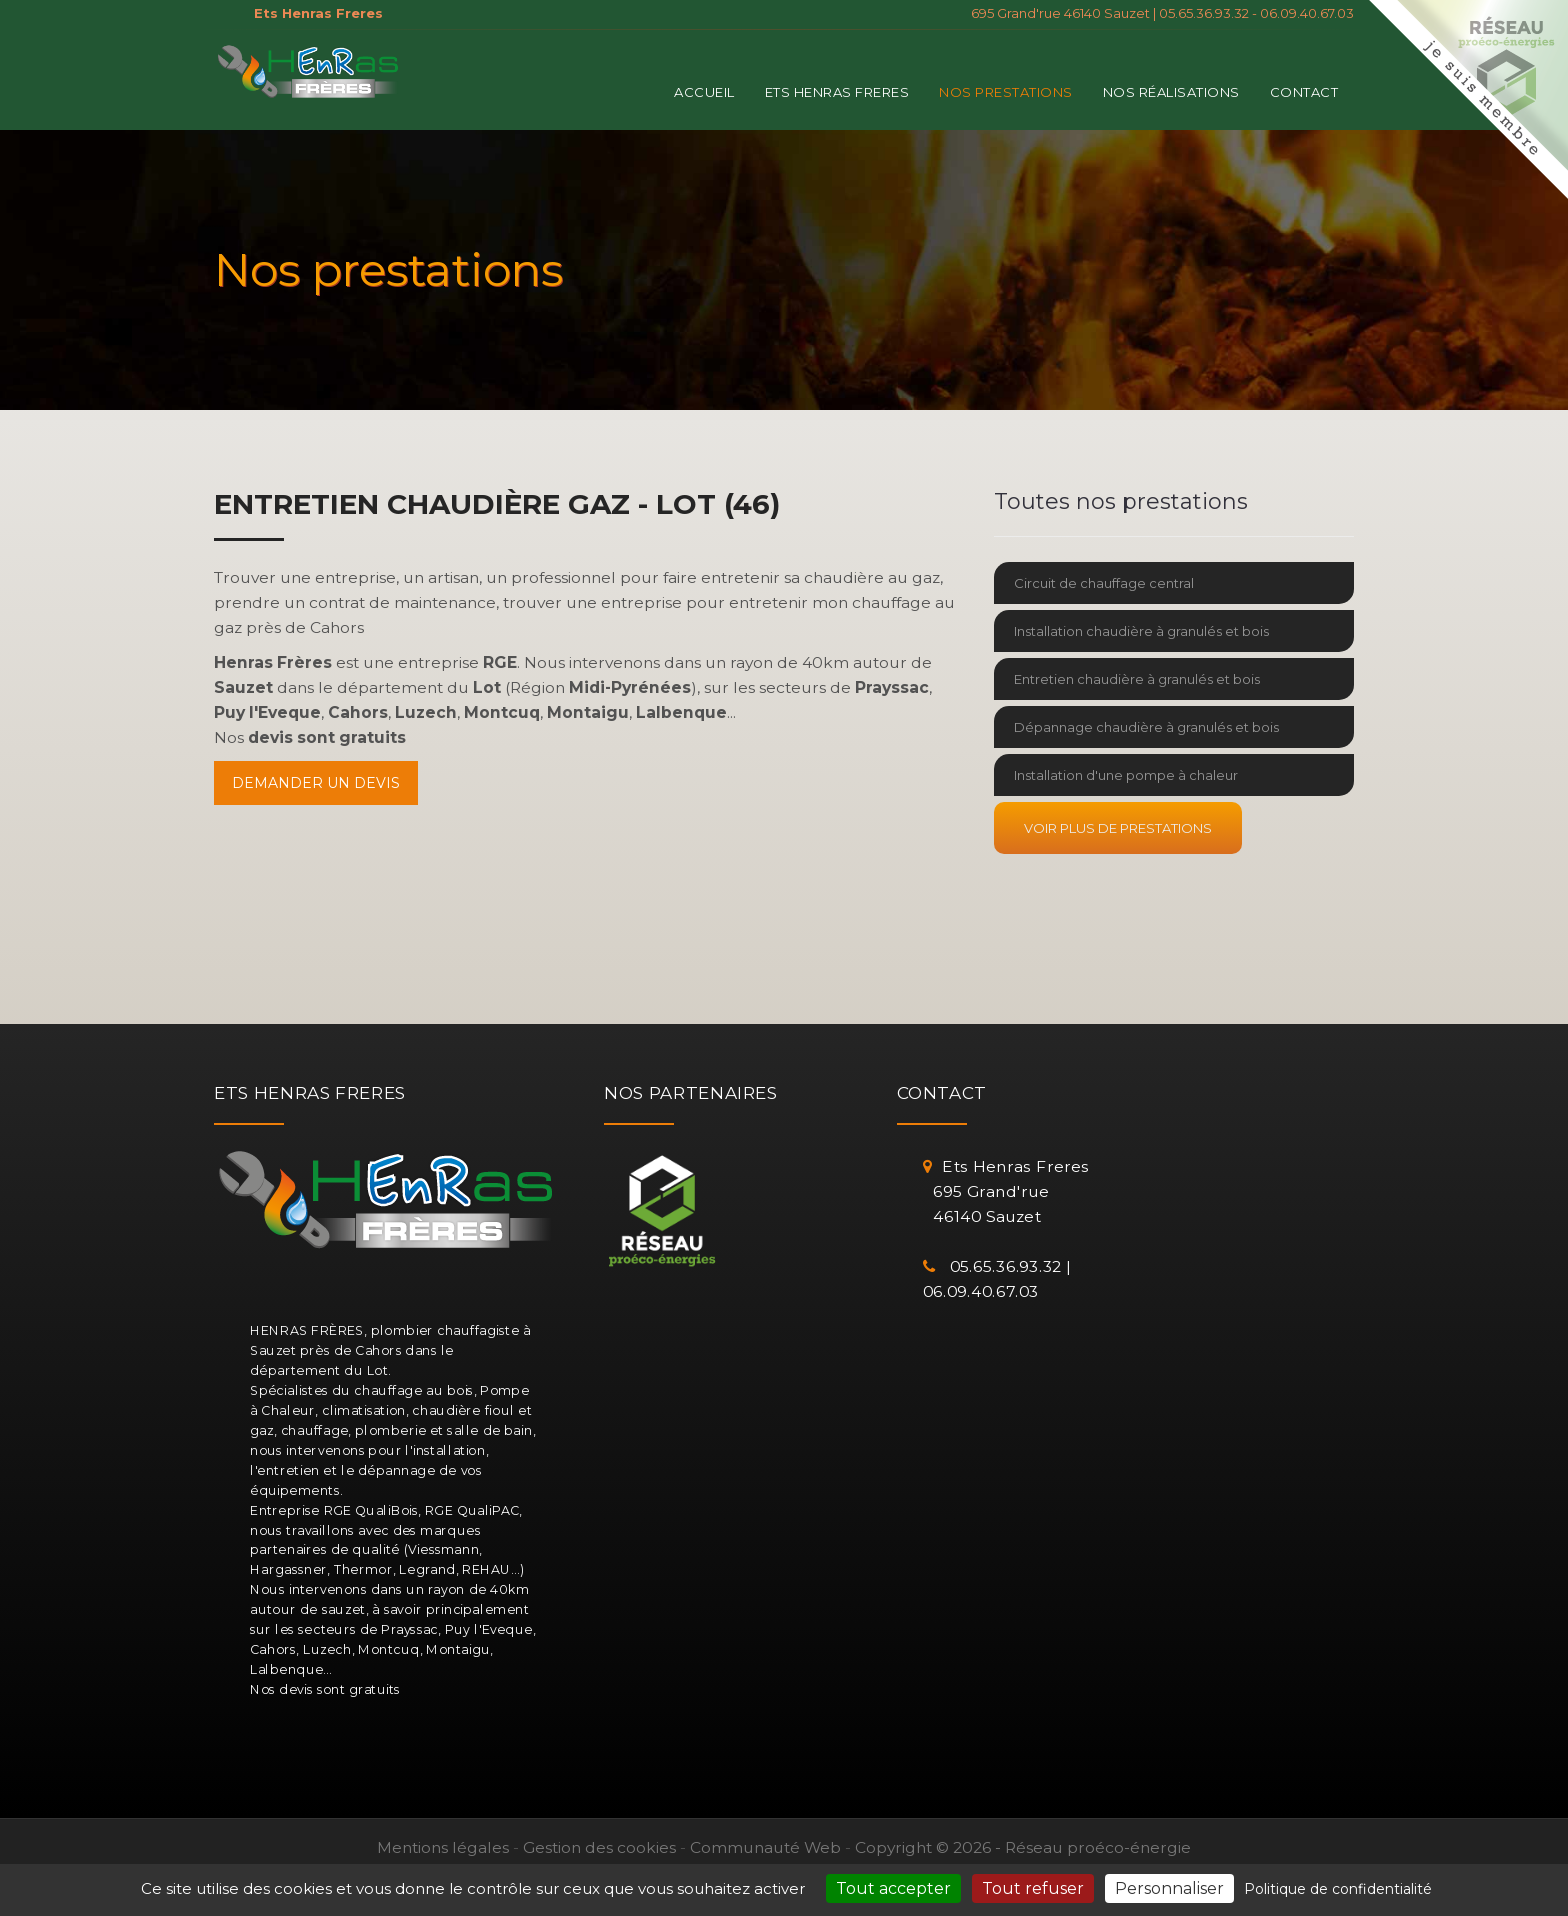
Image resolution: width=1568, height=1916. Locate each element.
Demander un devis (316, 783)
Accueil (704, 92)
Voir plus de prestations (1118, 828)
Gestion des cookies (599, 1847)
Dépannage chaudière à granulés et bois (1146, 727)
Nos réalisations (1171, 92)
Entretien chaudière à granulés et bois (1137, 679)
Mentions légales (443, 1847)
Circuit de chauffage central (1104, 583)
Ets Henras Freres (837, 92)
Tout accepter (893, 1888)
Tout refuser (1033, 1888)
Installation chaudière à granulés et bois (1141, 631)
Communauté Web (765, 1847)
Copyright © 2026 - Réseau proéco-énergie (1023, 1847)
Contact (1304, 92)
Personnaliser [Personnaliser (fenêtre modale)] (1169, 1888)
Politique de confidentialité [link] (1338, 1889)
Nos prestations (1006, 92)
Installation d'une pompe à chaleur (1126, 775)
